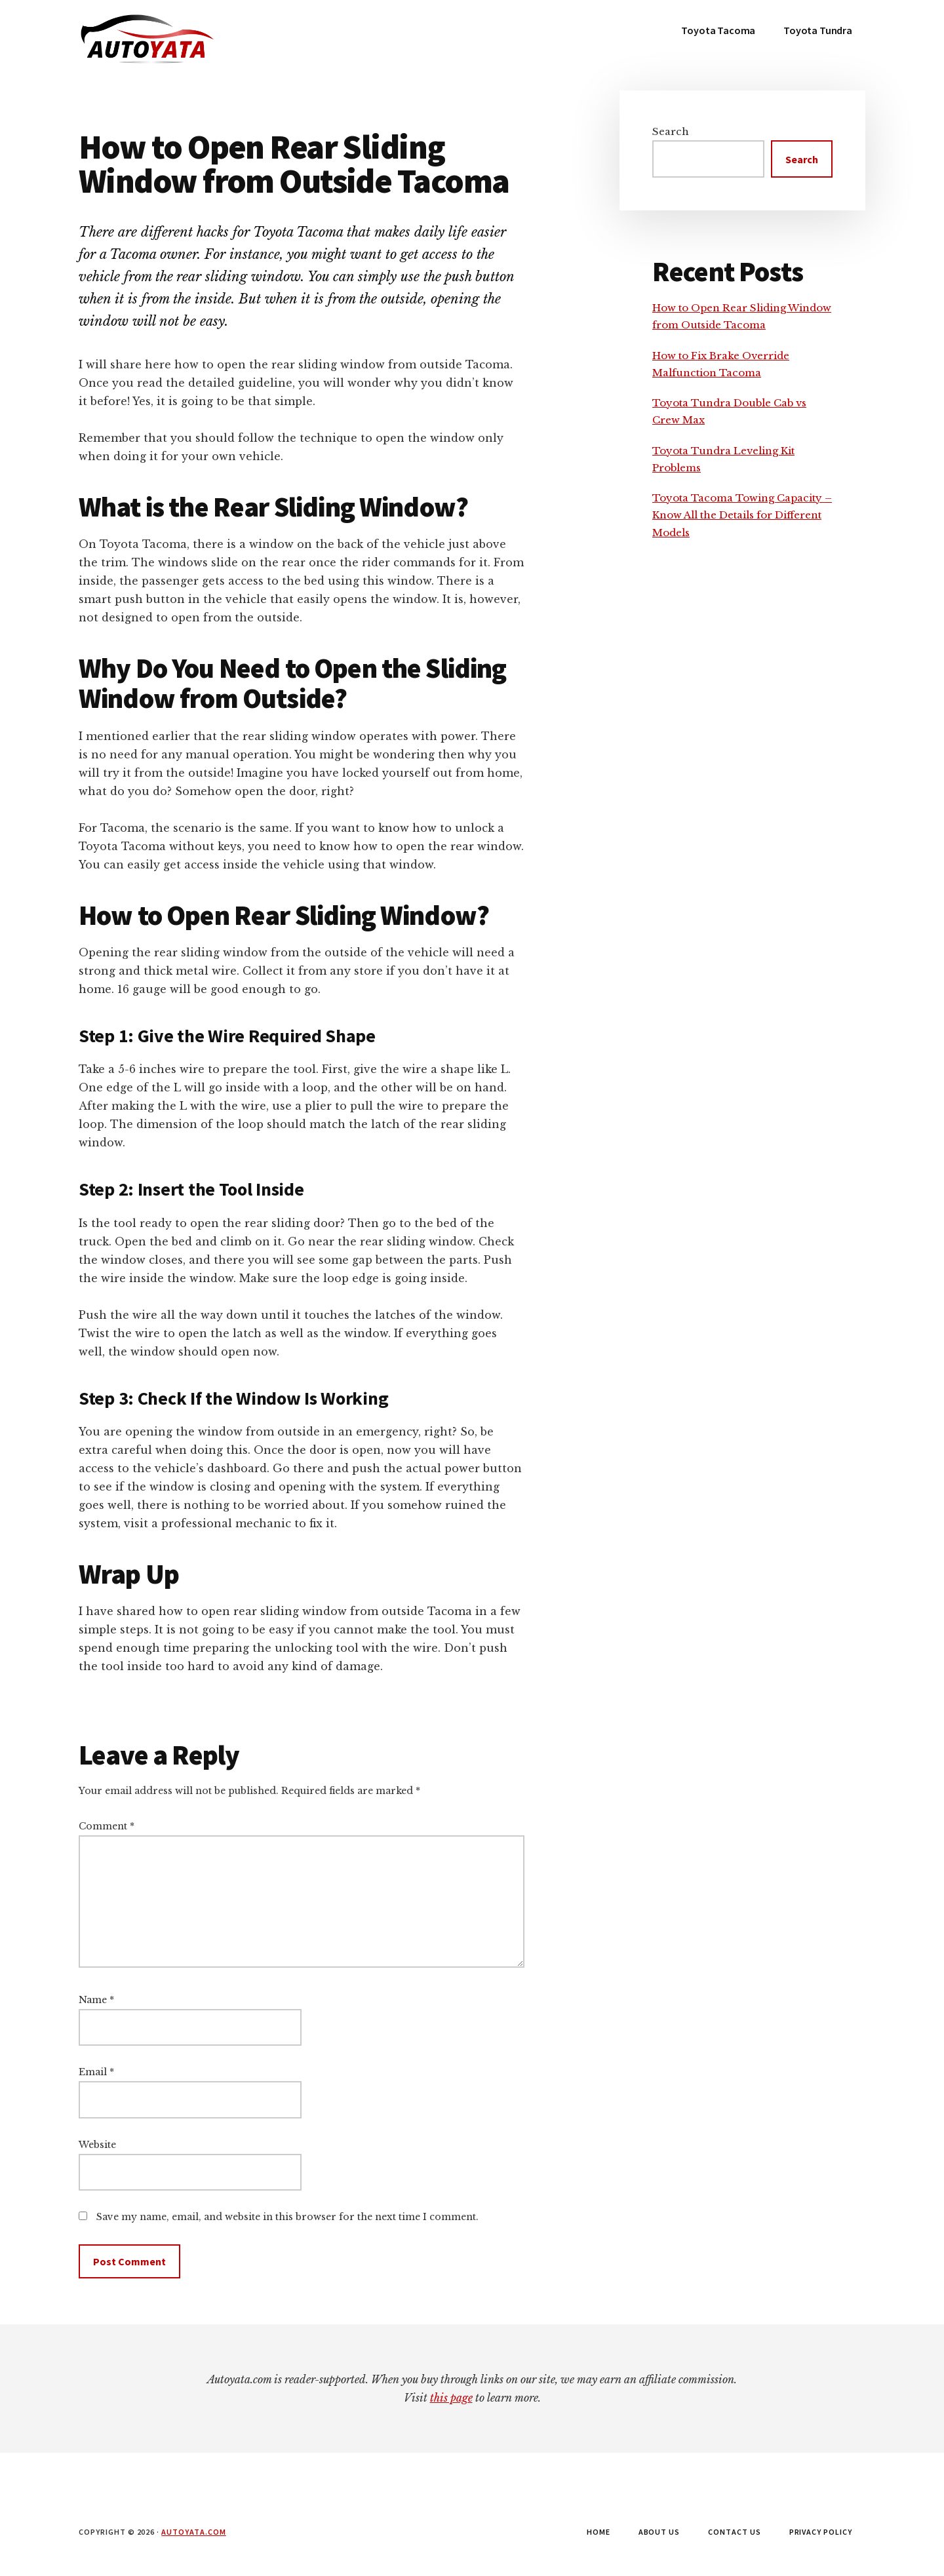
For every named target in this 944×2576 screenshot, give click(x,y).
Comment (106, 1826)
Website (97, 2145)
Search (670, 131)
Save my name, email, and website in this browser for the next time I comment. (287, 2217)
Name (96, 2000)
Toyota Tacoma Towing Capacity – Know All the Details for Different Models (742, 515)
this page (451, 2397)
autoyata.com (193, 2532)
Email (96, 2072)
